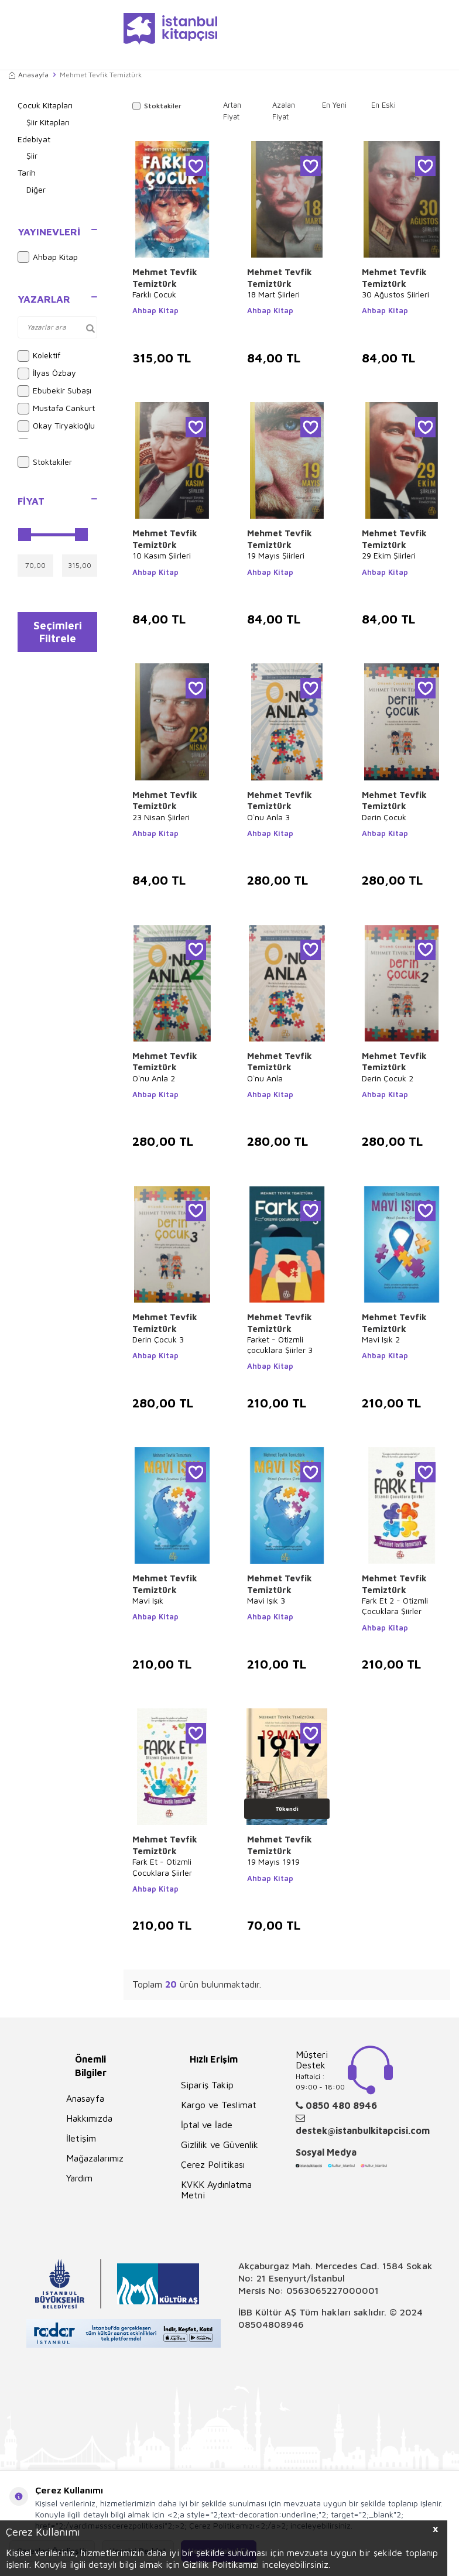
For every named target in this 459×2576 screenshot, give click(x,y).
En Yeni (334, 104)
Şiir (31, 155)
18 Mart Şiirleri (273, 294)
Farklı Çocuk (154, 294)
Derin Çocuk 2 (387, 1078)
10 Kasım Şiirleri (161, 555)
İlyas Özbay (47, 373)
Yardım (79, 2178)
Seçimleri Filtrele (58, 634)
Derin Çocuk (384, 817)
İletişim (81, 2138)
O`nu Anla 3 (268, 817)
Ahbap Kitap (48, 257)
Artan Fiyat (232, 110)
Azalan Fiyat (283, 110)
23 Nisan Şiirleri (161, 817)
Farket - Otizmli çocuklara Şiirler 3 (280, 1344)
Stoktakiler (45, 462)
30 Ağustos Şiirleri (395, 294)
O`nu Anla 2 (153, 1078)
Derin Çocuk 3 (158, 1339)
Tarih (27, 172)
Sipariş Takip (207, 2085)
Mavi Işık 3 (266, 1600)
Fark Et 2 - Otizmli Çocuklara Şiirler (395, 1605)
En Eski (383, 104)
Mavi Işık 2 (381, 1339)
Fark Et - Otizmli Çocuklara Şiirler (162, 1866)
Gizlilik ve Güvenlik (219, 2144)
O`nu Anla (265, 1078)
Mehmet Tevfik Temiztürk (164, 278)
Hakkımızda (89, 2118)
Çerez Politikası (213, 2164)
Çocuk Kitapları (45, 105)
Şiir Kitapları (48, 122)
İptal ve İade (206, 2124)
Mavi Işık (147, 1600)
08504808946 (271, 2324)
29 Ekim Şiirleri (389, 555)
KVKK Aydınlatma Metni (216, 2189)
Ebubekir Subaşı (54, 391)
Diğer (36, 189)
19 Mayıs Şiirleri (275, 555)
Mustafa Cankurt (56, 409)
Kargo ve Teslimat (218, 2104)
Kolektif (39, 356)
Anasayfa (29, 74)
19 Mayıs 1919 (273, 1861)
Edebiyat (34, 139)
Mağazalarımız (95, 2158)
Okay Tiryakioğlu (56, 426)
